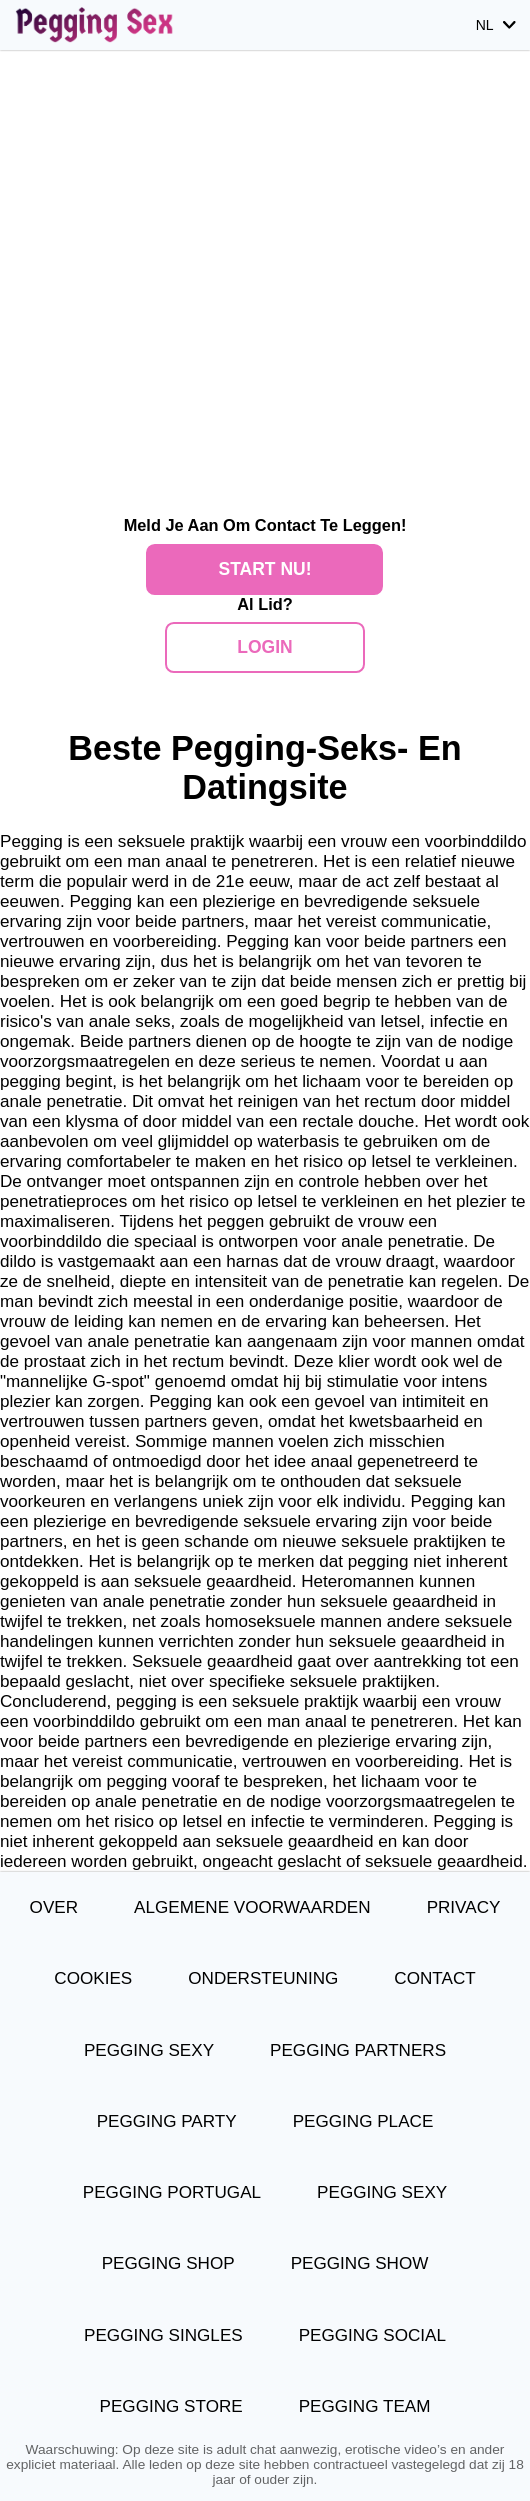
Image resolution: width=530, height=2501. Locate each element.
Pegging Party (167, 2121)
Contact (434, 1978)
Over (54, 1907)
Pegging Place (363, 2121)
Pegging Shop (168, 2263)
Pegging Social (372, 2335)
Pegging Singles (163, 2335)
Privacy (464, 1907)
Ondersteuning (263, 1978)
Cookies (93, 1978)
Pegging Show (360, 2263)
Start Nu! (264, 569)
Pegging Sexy (149, 2050)
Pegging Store (171, 2406)
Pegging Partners (358, 2050)
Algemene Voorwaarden (252, 1907)
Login (264, 647)
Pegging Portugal (172, 2192)
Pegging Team (365, 2406)
